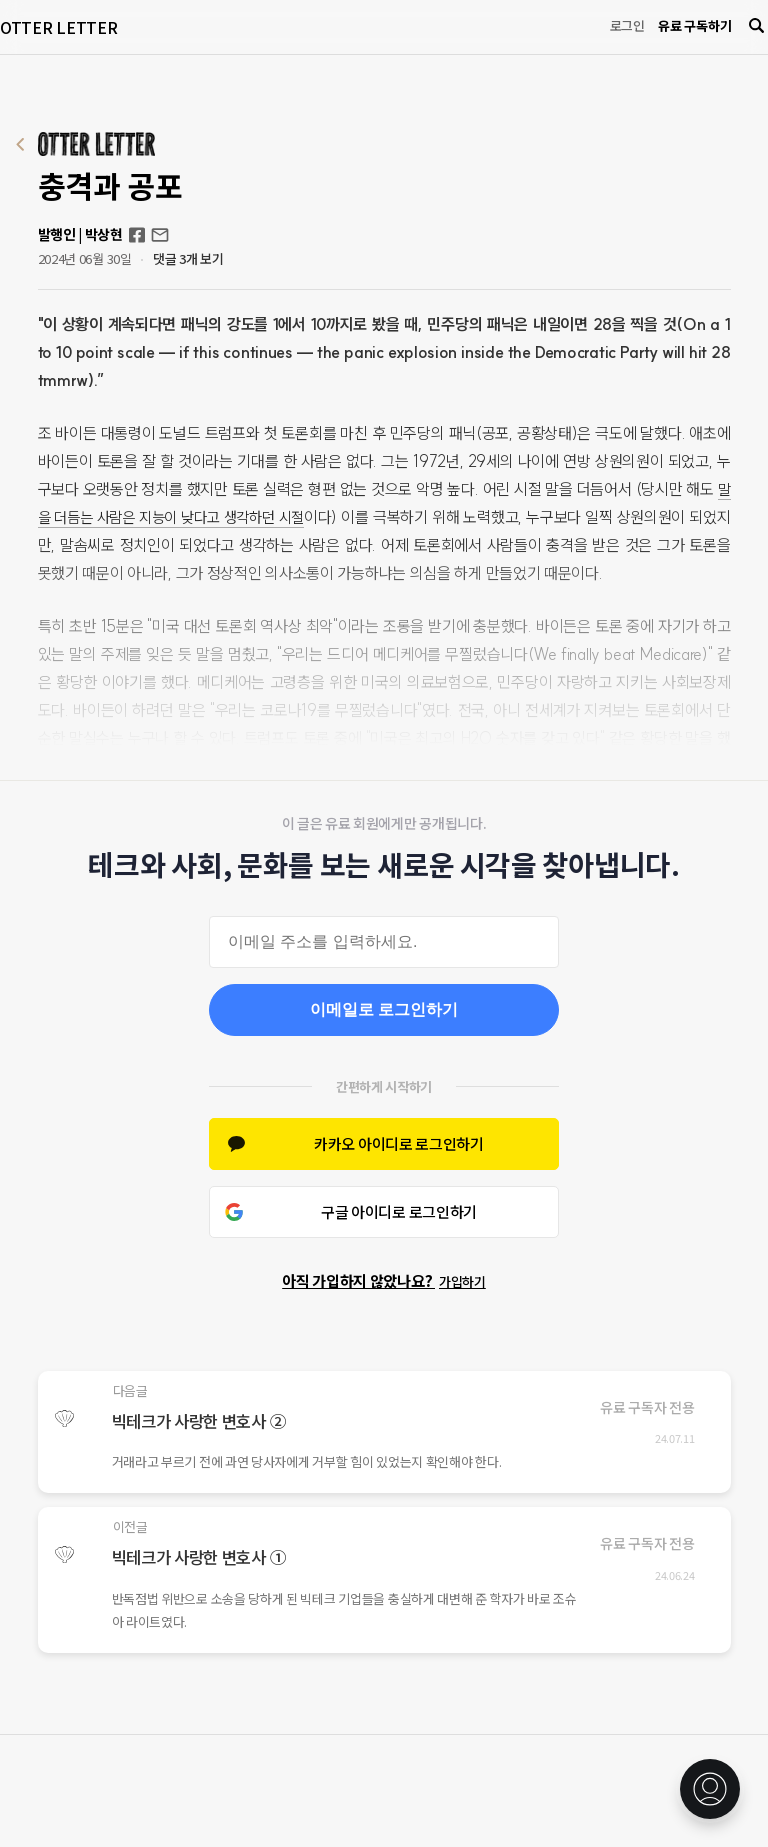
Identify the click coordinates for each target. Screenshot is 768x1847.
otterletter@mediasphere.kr (160, 235)
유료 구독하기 (694, 25)
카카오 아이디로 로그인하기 (399, 1143)
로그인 (627, 25)
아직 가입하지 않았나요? (384, 1280)
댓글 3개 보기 (188, 258)
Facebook (137, 235)
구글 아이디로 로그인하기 (399, 1211)
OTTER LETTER (58, 27)
